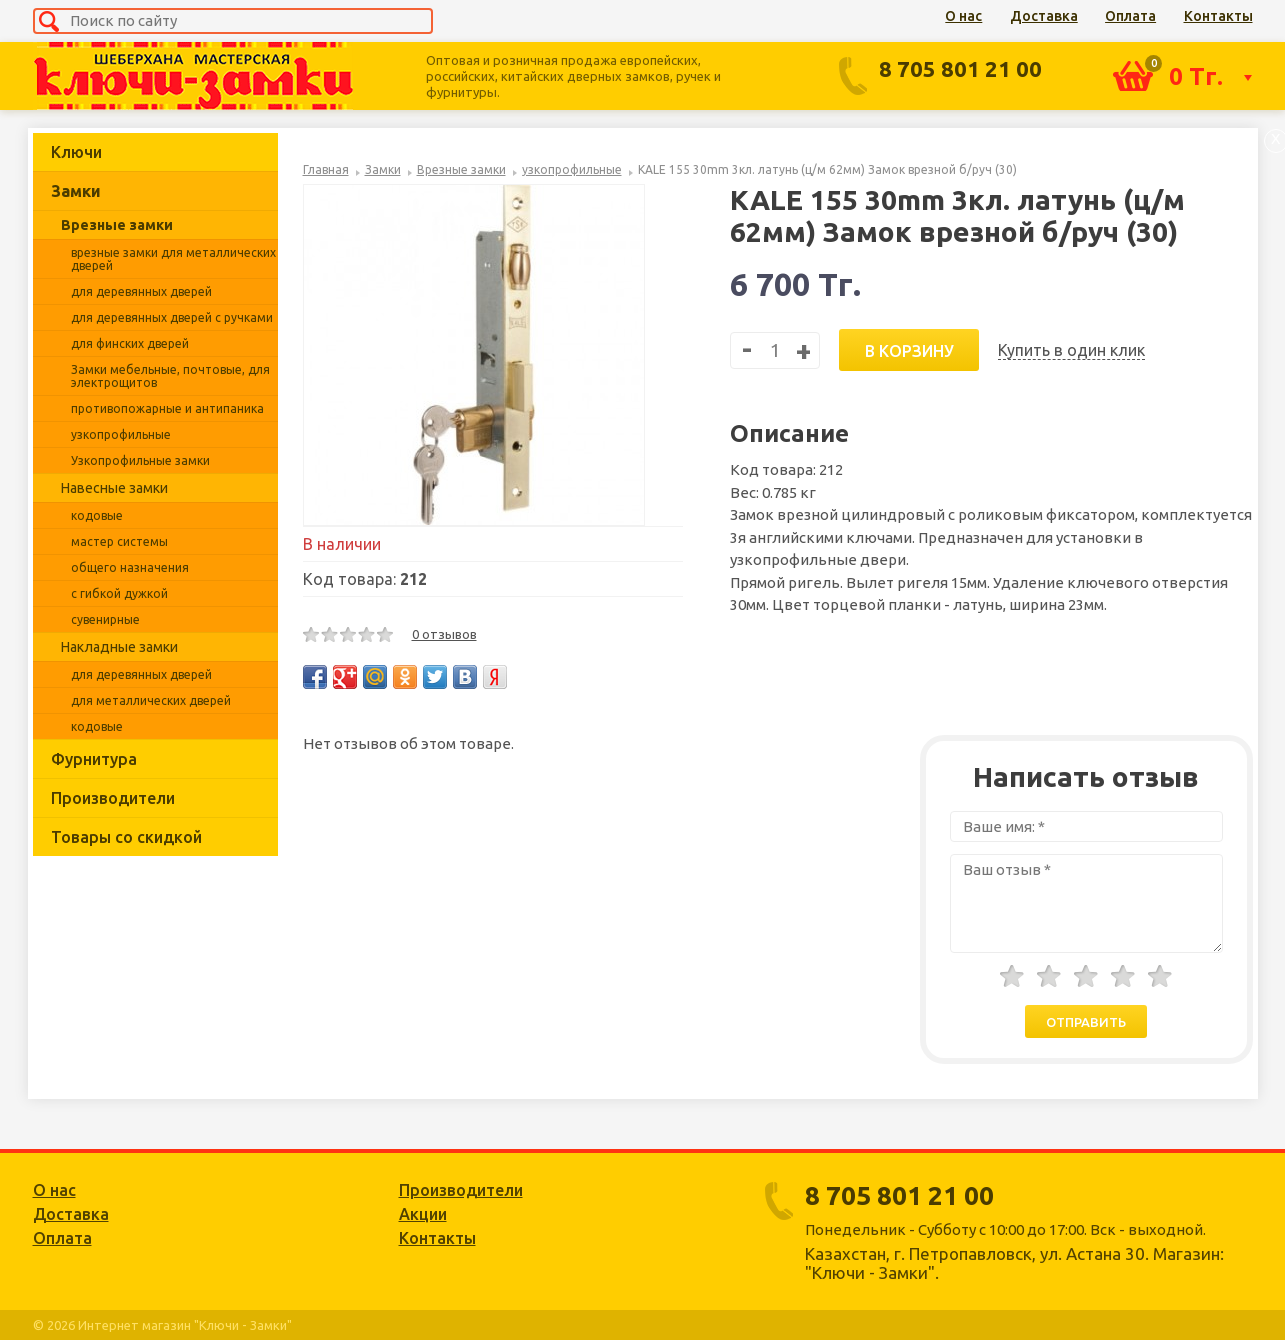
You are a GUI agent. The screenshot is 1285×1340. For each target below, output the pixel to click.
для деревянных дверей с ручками (172, 317)
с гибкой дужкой (119, 593)
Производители (113, 798)
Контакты (1218, 16)
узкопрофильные (121, 434)
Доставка (1044, 16)
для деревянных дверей (141, 291)
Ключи (76, 152)
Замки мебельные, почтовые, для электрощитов (170, 376)
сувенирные (105, 619)
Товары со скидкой (126, 837)
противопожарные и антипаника (167, 408)
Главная (326, 169)
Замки (76, 191)
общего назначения (130, 567)
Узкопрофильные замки (140, 460)
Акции (423, 1214)
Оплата (1130, 16)
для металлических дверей (151, 700)
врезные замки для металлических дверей (173, 259)
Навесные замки (114, 488)
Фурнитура (94, 759)
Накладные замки (119, 647)
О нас (963, 16)
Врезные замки (117, 225)
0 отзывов (444, 634)
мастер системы (119, 541)
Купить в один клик (1071, 350)
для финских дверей (130, 343)
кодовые (97, 515)
